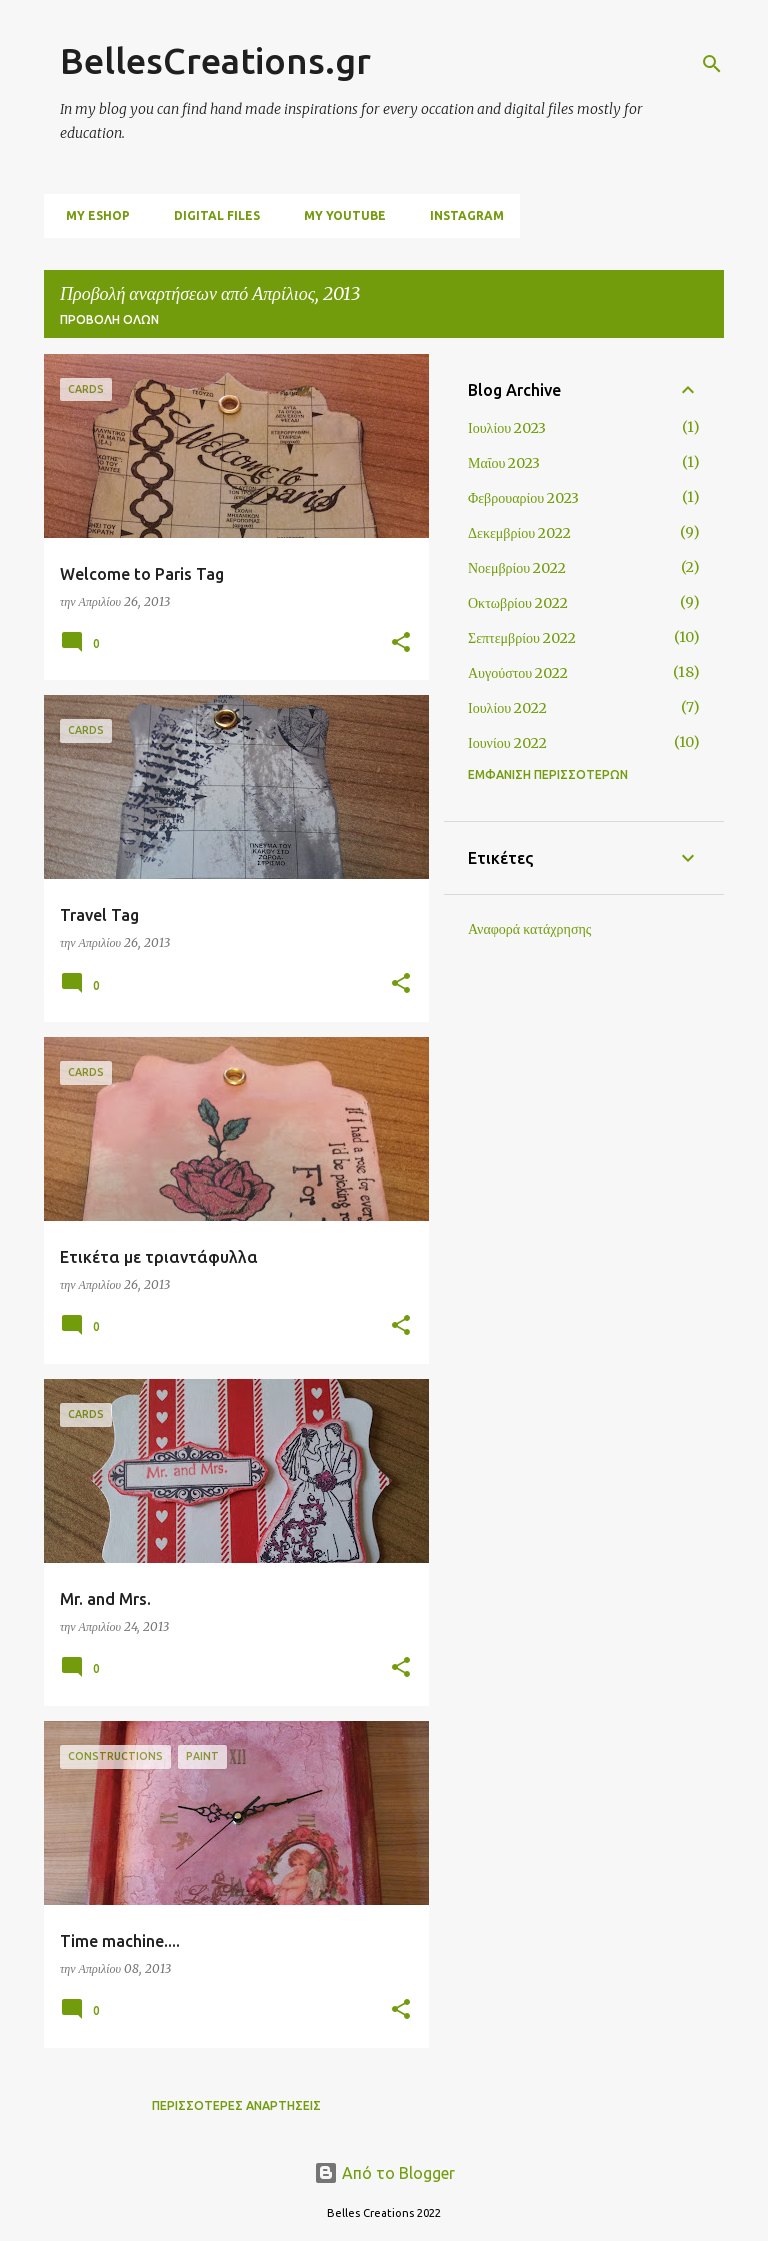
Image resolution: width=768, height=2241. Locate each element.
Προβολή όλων (109, 319)
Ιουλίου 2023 (507, 428)
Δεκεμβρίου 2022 (519, 533)
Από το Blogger (384, 2173)
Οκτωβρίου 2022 (518, 603)
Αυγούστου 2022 (518, 673)
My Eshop (92, 215)
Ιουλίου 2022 (507, 708)
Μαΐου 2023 (504, 463)
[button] (401, 643)
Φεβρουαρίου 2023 (523, 498)
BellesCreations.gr (215, 60)
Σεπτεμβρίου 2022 (522, 638)
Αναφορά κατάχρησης (529, 929)
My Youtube (339, 215)
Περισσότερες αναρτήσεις (236, 2105)
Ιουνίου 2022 (507, 743)
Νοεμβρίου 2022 (517, 568)
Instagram (461, 215)
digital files (211, 215)
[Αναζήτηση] (712, 64)
